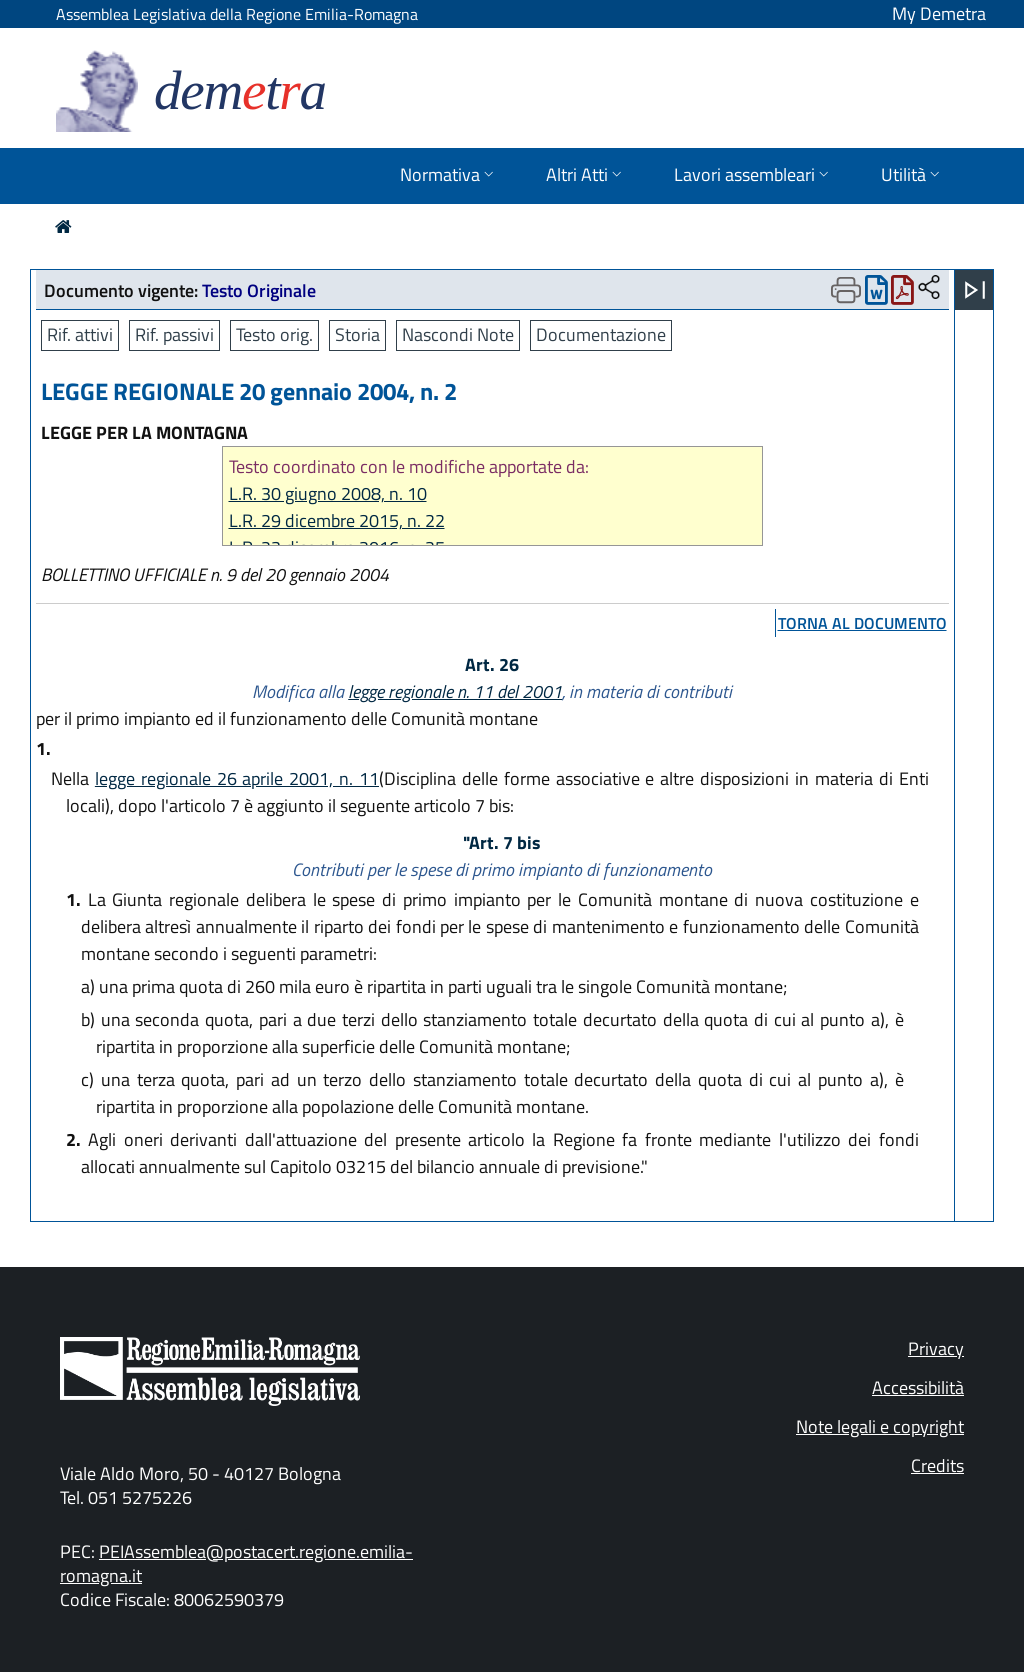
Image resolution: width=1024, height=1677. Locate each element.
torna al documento (862, 623)
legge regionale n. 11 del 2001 (455, 691)
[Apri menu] (975, 290)
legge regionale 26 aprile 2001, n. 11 (237, 778)
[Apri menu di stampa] (846, 290)
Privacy (936, 1348)
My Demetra (939, 13)
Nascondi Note (458, 334)
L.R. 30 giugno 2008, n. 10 (328, 493)
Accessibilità (918, 1387)
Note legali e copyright (880, 1426)
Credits (937, 1465)
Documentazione (601, 334)
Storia (357, 334)
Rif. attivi (80, 334)
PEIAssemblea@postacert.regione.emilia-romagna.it (236, 1563)
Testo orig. (274, 334)
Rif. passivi (174, 334)
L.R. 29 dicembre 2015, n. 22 (337, 520)
